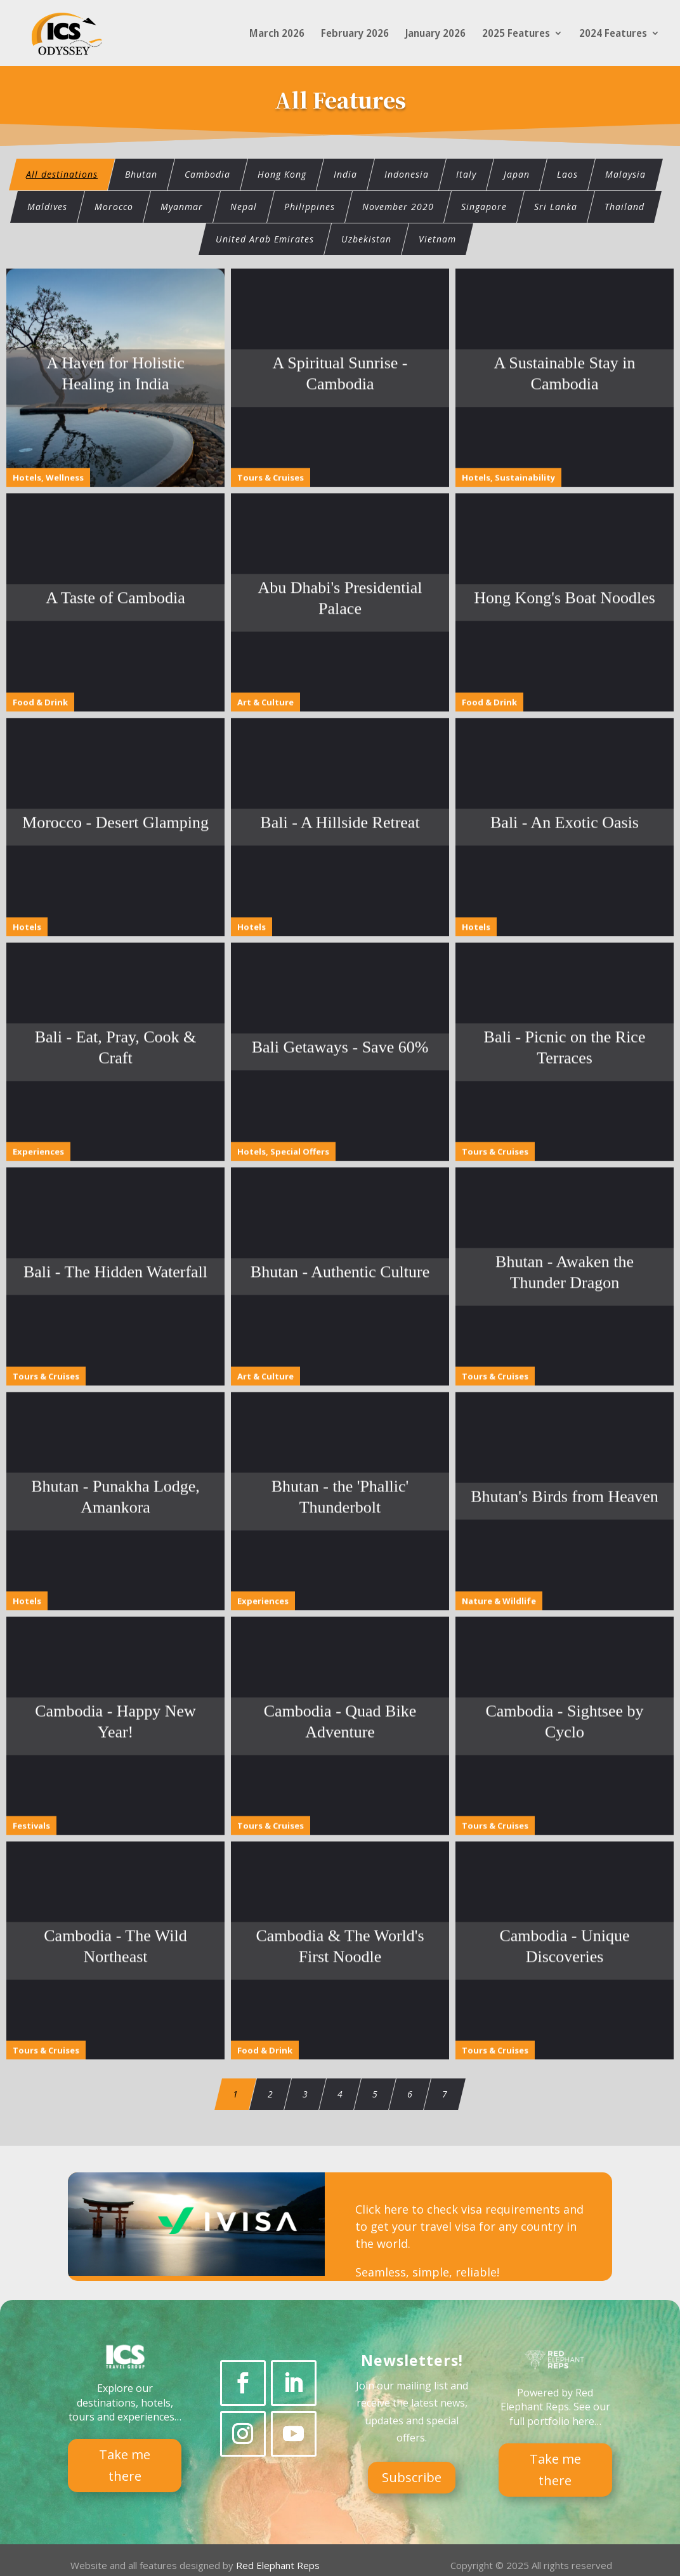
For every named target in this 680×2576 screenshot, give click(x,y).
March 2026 (276, 34)
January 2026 (435, 34)
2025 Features (516, 34)
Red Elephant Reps (279, 2563)
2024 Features (613, 34)
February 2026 (355, 34)
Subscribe (411, 2475)
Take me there (124, 2463)
